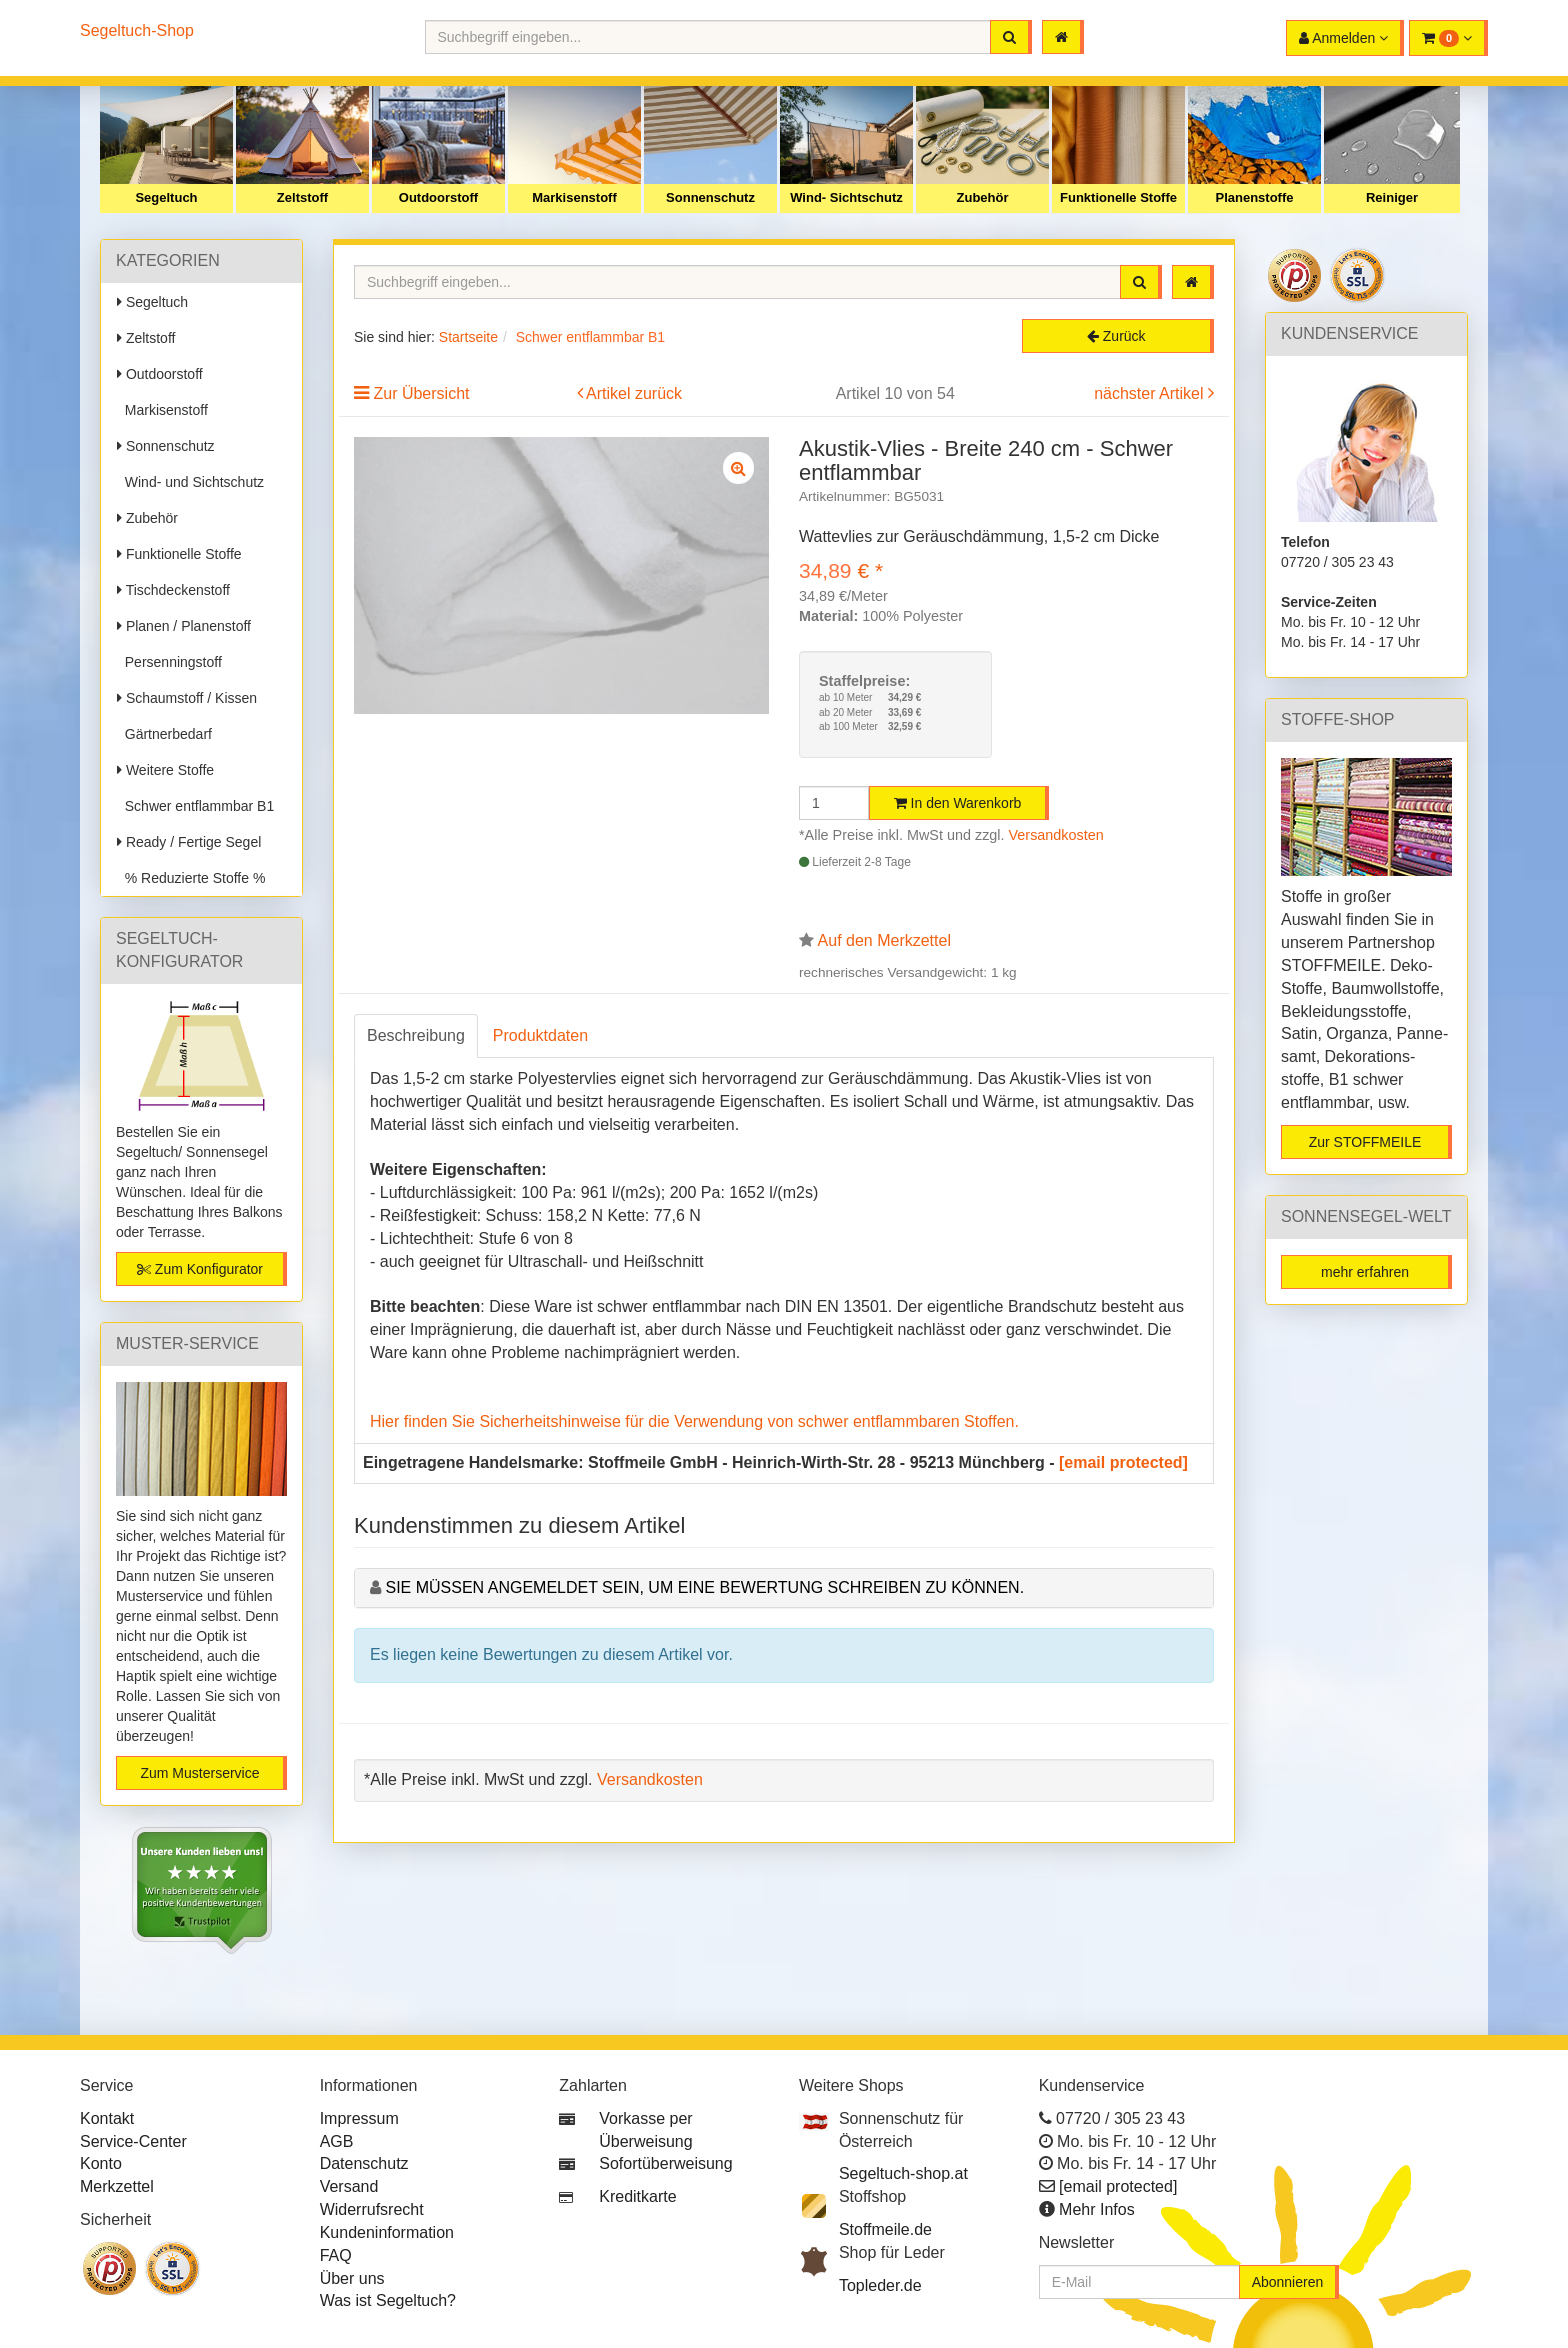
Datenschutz (364, 2163)
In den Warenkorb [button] (958, 803)
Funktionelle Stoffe (1118, 197)
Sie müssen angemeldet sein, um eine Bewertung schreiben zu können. (704, 1587)
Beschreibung (416, 1035)
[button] (1448, 38)
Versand (349, 2186)
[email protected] (1123, 1462)
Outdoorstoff (438, 197)
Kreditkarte (637, 2196)
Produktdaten (540, 1035)
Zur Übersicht (421, 393)
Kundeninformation (387, 2232)
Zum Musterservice (199, 1773)
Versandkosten (1056, 835)
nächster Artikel (1151, 393)
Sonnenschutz (710, 197)
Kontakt (107, 2118)
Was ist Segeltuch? (388, 2300)
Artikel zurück (634, 393)
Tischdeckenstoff (173, 590)
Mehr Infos (1097, 2209)
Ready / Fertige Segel (189, 842)
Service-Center (133, 2141)
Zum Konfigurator (200, 1269)
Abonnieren (1288, 2282)
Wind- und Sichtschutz (190, 482)
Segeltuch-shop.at (903, 2173)
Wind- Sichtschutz (846, 197)
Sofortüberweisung (665, 2163)
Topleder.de (880, 2285)
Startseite (468, 337)
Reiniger (1392, 197)
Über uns (352, 2278)
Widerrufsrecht (372, 2209)
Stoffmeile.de (885, 2229)
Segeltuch (166, 197)
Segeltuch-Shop (137, 30)
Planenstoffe (1254, 197)
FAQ (336, 2255)
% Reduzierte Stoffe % (191, 878)
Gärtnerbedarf (164, 734)
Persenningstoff (169, 662)
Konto (101, 2163)
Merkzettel (117, 2186)
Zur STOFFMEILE (1365, 1142)
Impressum (359, 2118)
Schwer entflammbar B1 (195, 806)
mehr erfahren (1365, 1272)
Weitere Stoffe (165, 770)
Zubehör (983, 197)
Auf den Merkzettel (884, 940)
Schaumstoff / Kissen (187, 698)
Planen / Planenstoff (184, 626)
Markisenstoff (574, 197)
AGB (337, 2141)
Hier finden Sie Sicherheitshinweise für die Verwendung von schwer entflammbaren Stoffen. (694, 1421)
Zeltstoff (302, 197)
